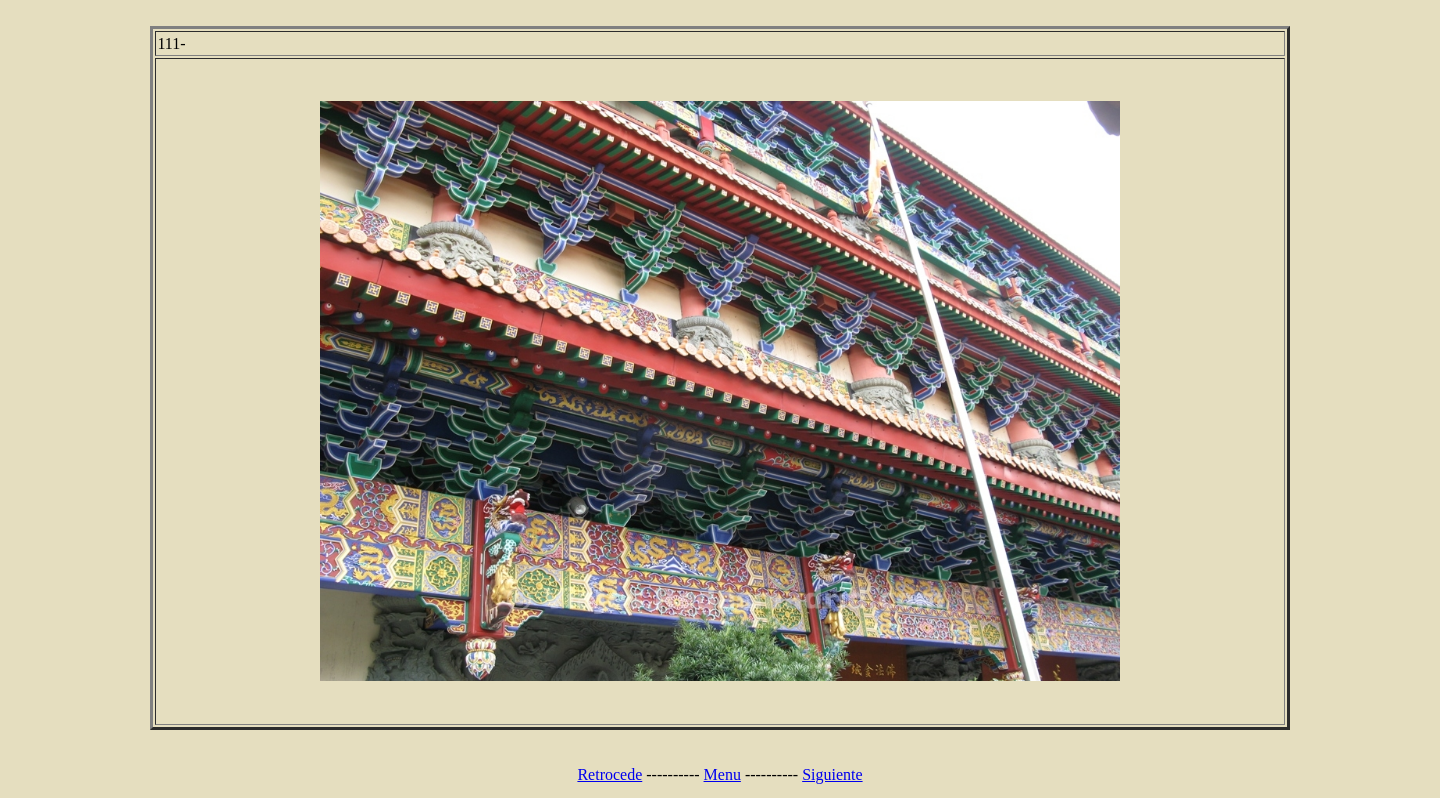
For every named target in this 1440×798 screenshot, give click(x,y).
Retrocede (609, 774)
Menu (722, 774)
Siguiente (832, 774)
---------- (672, 774)
